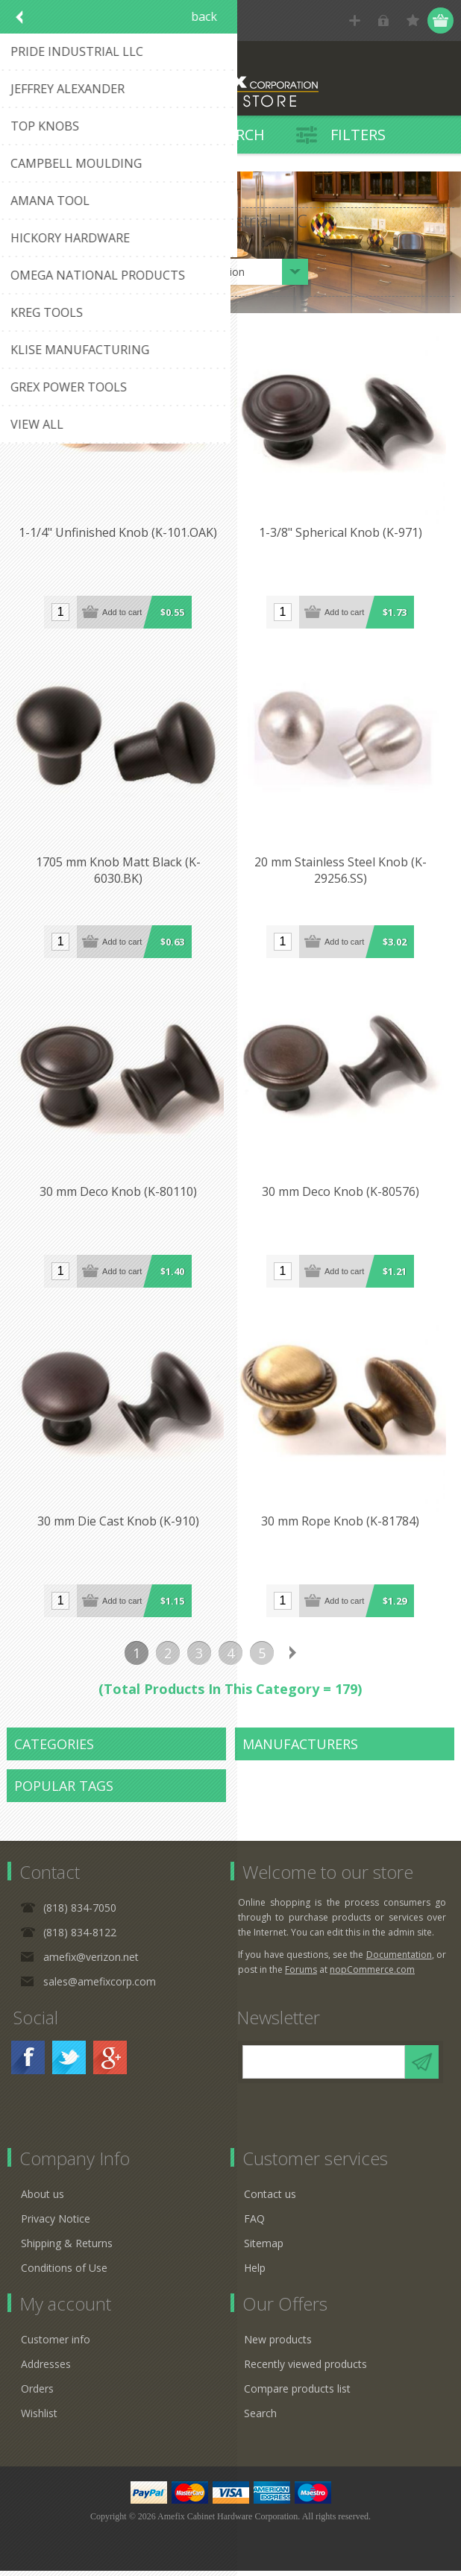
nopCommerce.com (372, 1974)
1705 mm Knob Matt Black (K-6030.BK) (119, 873)
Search (260, 2418)
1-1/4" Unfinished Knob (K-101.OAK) (118, 534)
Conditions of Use (64, 2273)
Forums (301, 1974)
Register (355, 20)
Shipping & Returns (67, 2248)
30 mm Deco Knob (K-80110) (119, 1196)
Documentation (399, 1959)
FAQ (254, 2224)
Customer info (55, 2344)
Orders (37, 2394)
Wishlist (39, 2418)
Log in (384, 20)
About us (42, 2199)
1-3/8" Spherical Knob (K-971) (342, 534)
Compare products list (297, 2394)
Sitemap (263, 2248)
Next (293, 1658)
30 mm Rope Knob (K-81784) (342, 1527)
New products (278, 2344)
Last (324, 1658)
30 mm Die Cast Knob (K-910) (119, 1527)
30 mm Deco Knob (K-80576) (342, 1196)
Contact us (270, 2199)
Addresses (46, 2369)
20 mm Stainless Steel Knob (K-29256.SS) (342, 873)
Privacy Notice (55, 2224)
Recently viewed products (305, 2369)
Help (255, 2273)
